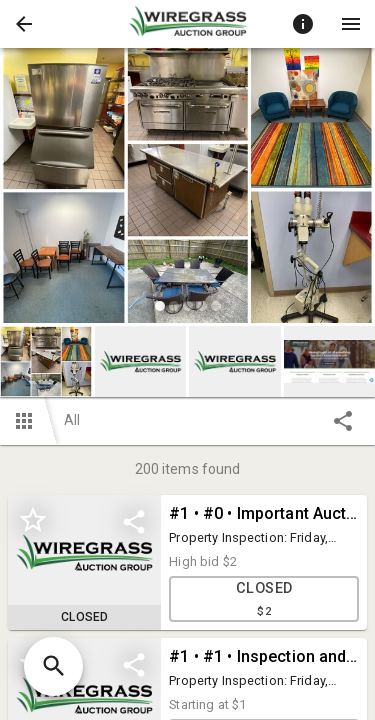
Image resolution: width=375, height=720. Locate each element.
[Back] (24, 24)
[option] (187, 188)
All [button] (72, 420)
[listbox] (187, 188)
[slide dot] (160, 306)
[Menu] (351, 24)
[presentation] (188, 24)
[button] (24, 24)
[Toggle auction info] (303, 24)
